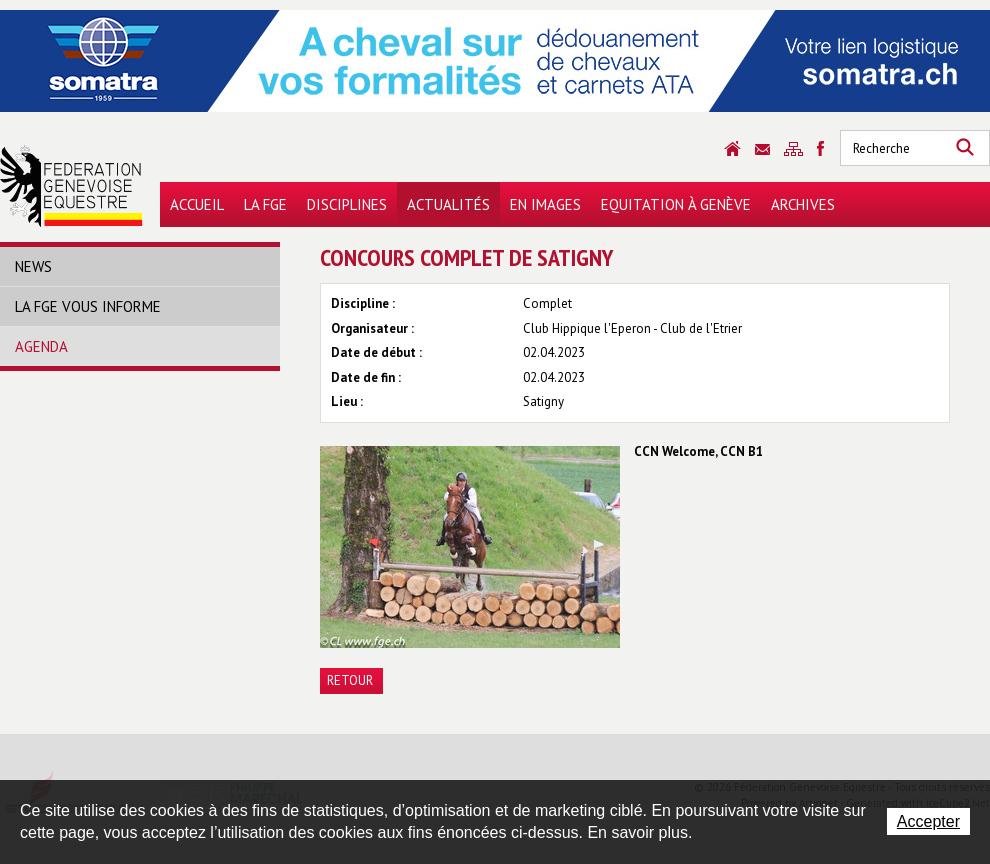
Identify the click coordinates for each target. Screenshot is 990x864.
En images (545, 204)
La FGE (265, 204)
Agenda (41, 346)
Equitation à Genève (676, 204)
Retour (350, 680)
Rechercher (965, 148)
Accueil (197, 204)
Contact (762, 149)
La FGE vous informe (88, 306)
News (33, 266)
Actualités (448, 204)
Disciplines (347, 204)
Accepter (928, 821)
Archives (803, 204)
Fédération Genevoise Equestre (71, 186)
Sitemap (793, 149)
